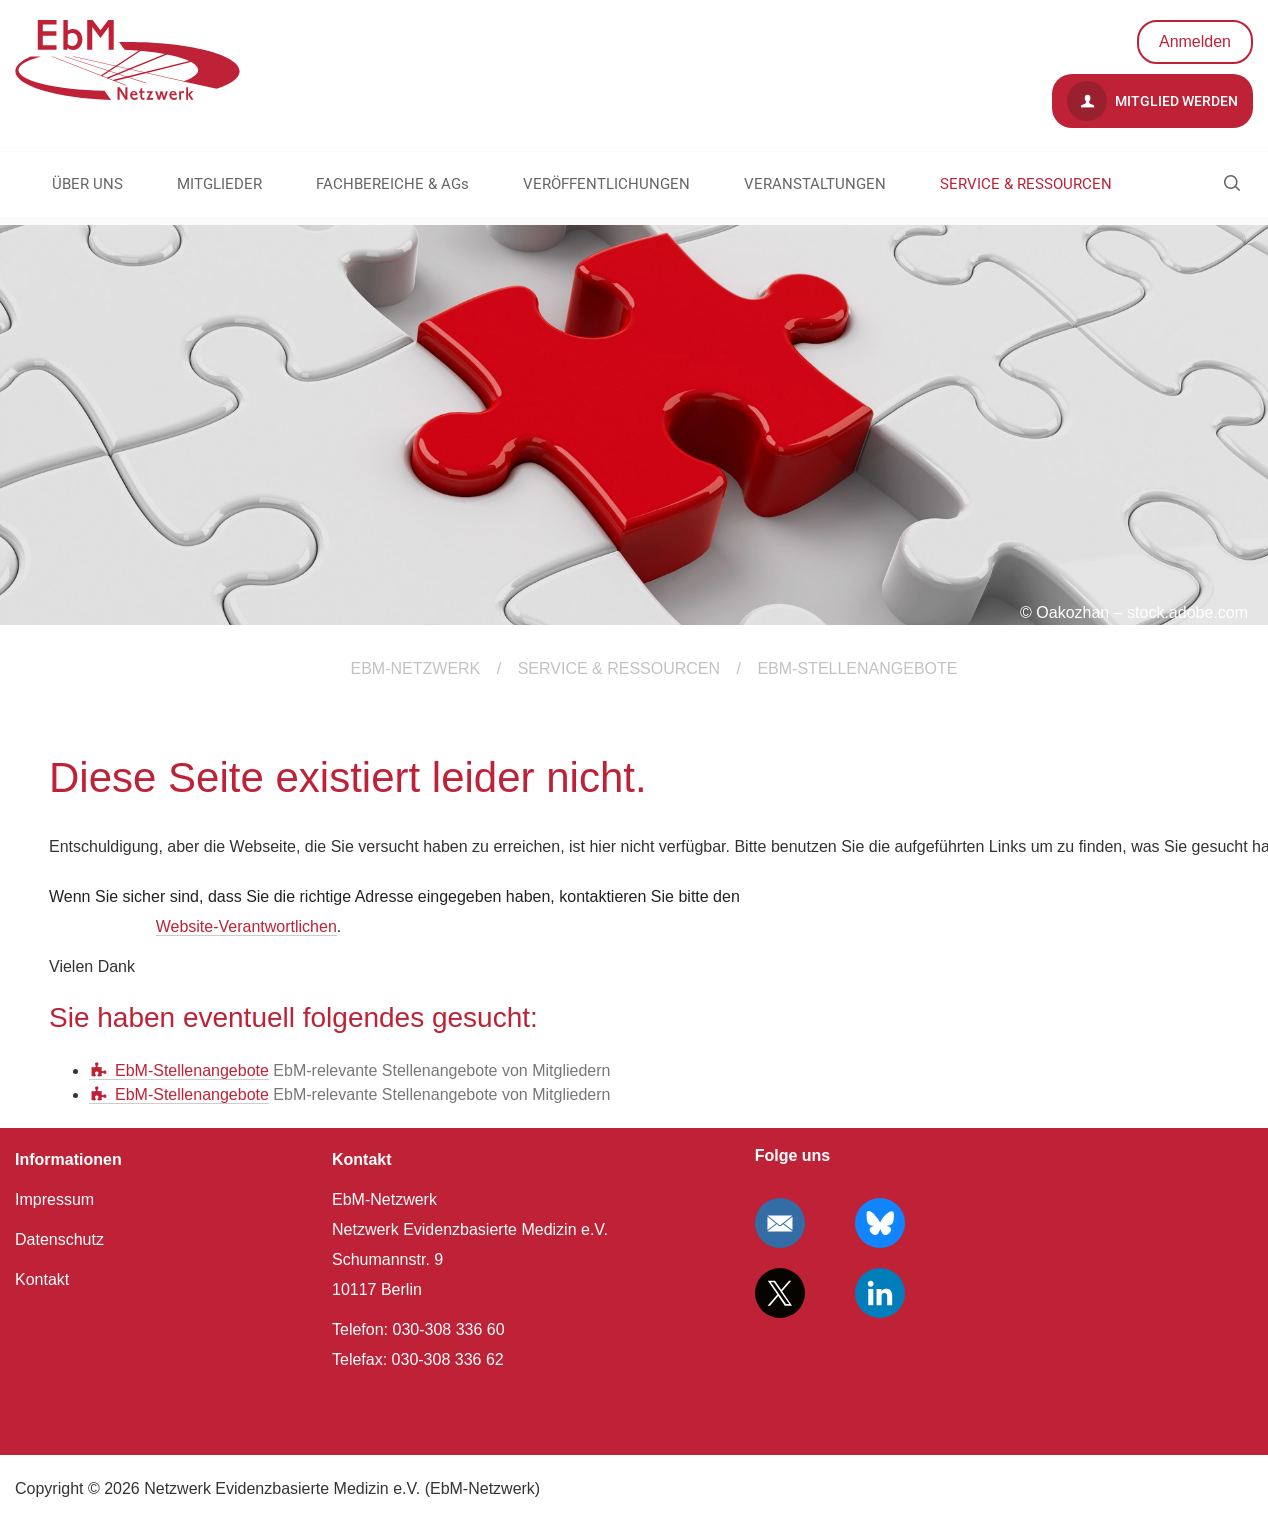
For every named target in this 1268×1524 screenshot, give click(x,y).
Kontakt (42, 1279)
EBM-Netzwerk (416, 668)
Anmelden (1195, 41)
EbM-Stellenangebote (192, 1070)
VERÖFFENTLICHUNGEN (606, 184)
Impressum (54, 1199)
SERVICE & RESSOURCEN (1026, 184)
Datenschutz (59, 1239)
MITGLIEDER (219, 184)
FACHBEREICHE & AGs (392, 184)
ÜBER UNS (87, 184)
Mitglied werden (1152, 101)
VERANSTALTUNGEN (815, 184)
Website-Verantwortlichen (246, 926)
